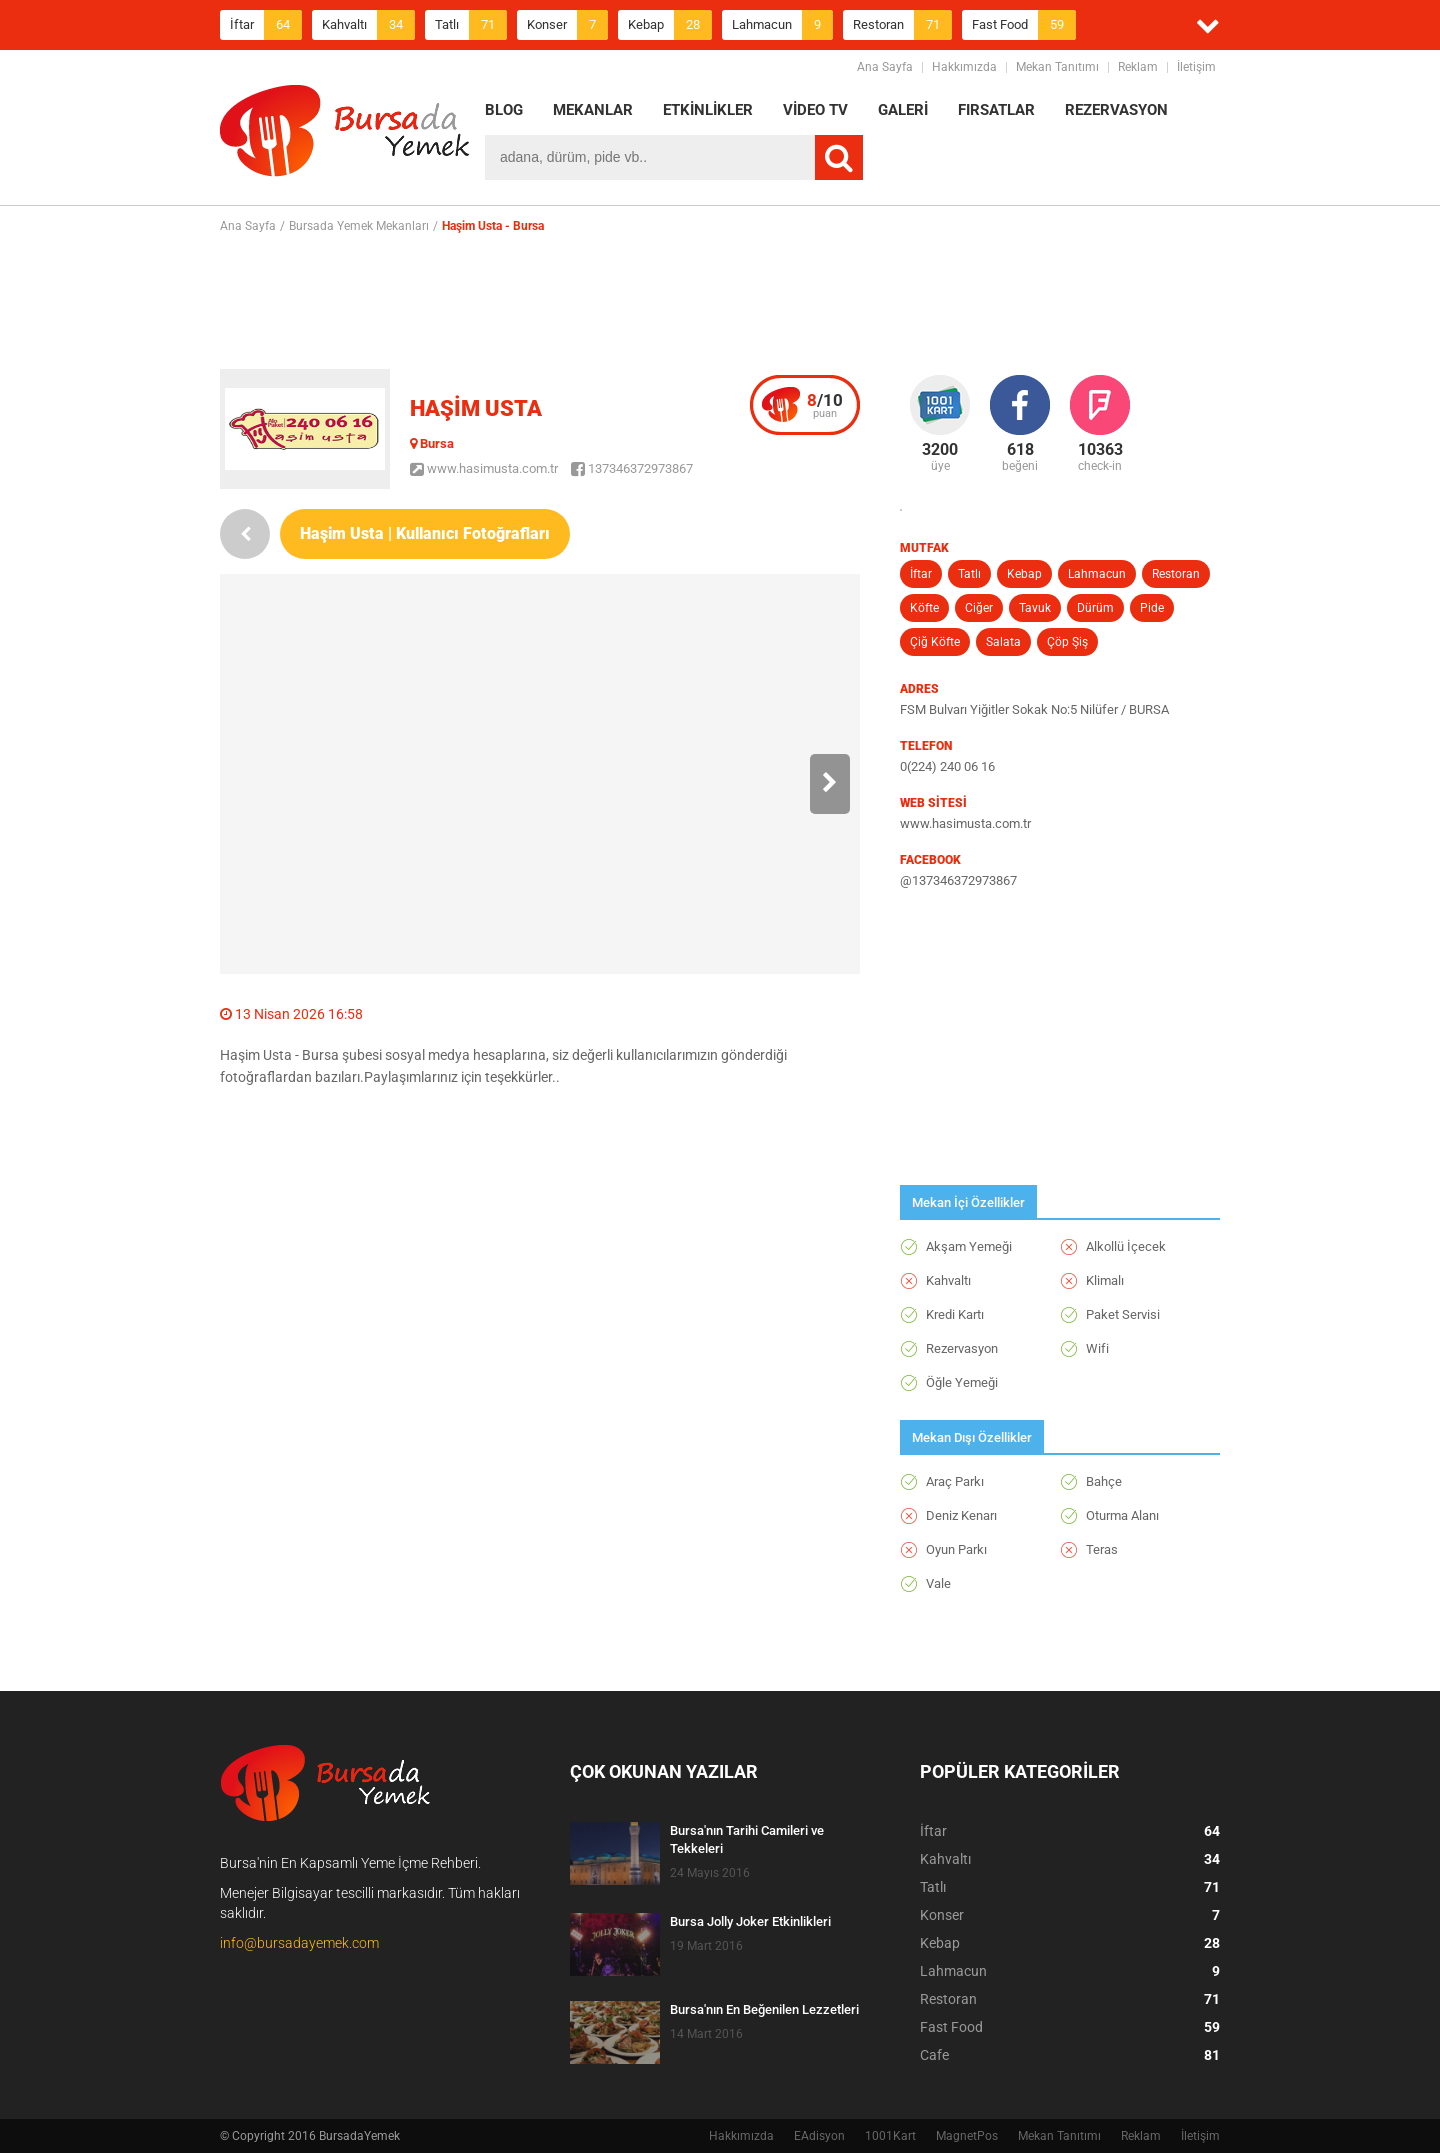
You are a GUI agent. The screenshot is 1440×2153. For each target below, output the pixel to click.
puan (825, 405)
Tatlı (471, 25)
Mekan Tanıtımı (1057, 67)
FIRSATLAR (996, 110)
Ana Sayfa (885, 67)
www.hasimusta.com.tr (484, 468)
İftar (266, 25)
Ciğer (979, 608)
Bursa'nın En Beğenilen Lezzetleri (764, 2009)
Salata (1003, 642)
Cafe (1070, 2055)
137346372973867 (632, 468)
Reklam (1138, 67)
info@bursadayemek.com (299, 1943)
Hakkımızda (964, 67)
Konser (567, 25)
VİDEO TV (815, 110)
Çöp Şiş (1067, 642)
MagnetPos (967, 2136)
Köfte (924, 608)
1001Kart (890, 2136)
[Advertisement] (720, 301)
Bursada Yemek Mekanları (359, 226)
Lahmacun (782, 25)
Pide (1152, 608)
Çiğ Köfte (935, 642)
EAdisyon (819, 2136)
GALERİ (903, 110)
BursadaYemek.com (345, 135)
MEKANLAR (593, 110)
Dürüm (1095, 608)
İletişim (1196, 67)
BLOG (504, 110)
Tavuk (1035, 608)
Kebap (670, 25)
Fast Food (1024, 25)
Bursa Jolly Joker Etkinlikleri (750, 1921)
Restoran (902, 25)
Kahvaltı (368, 25)
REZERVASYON (1116, 110)
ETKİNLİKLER (708, 110)
